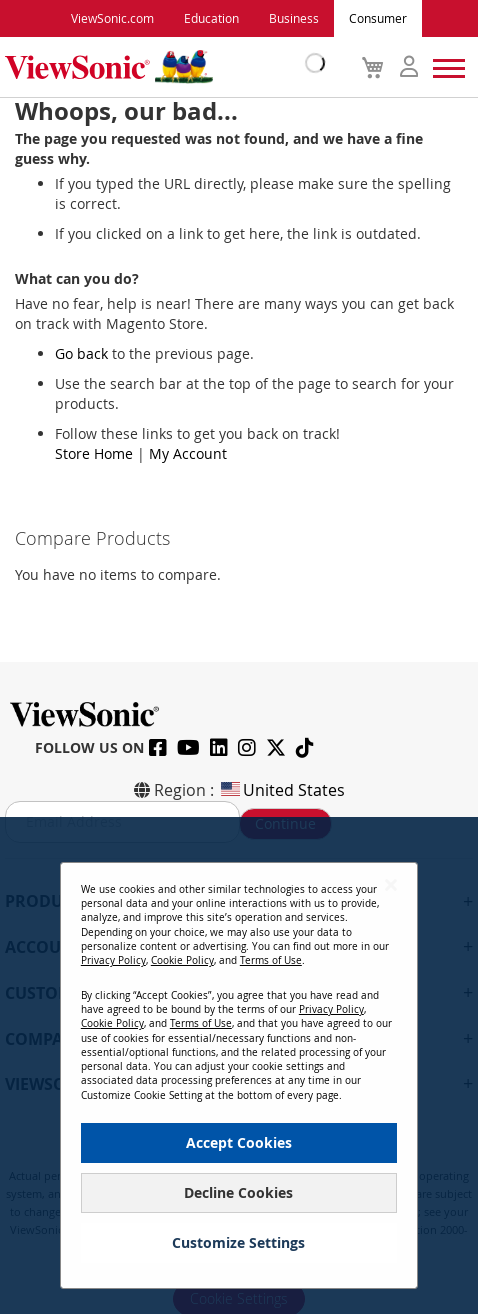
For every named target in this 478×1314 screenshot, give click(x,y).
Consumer (378, 18)
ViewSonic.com (112, 18)
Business (294, 18)
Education (211, 18)
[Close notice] (391, 885)
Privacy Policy (113, 960)
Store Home (94, 453)
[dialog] (239, 1065)
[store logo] (160, 67)
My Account (188, 453)
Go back (81, 353)
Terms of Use (271, 960)
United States (281, 790)
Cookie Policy (182, 960)
